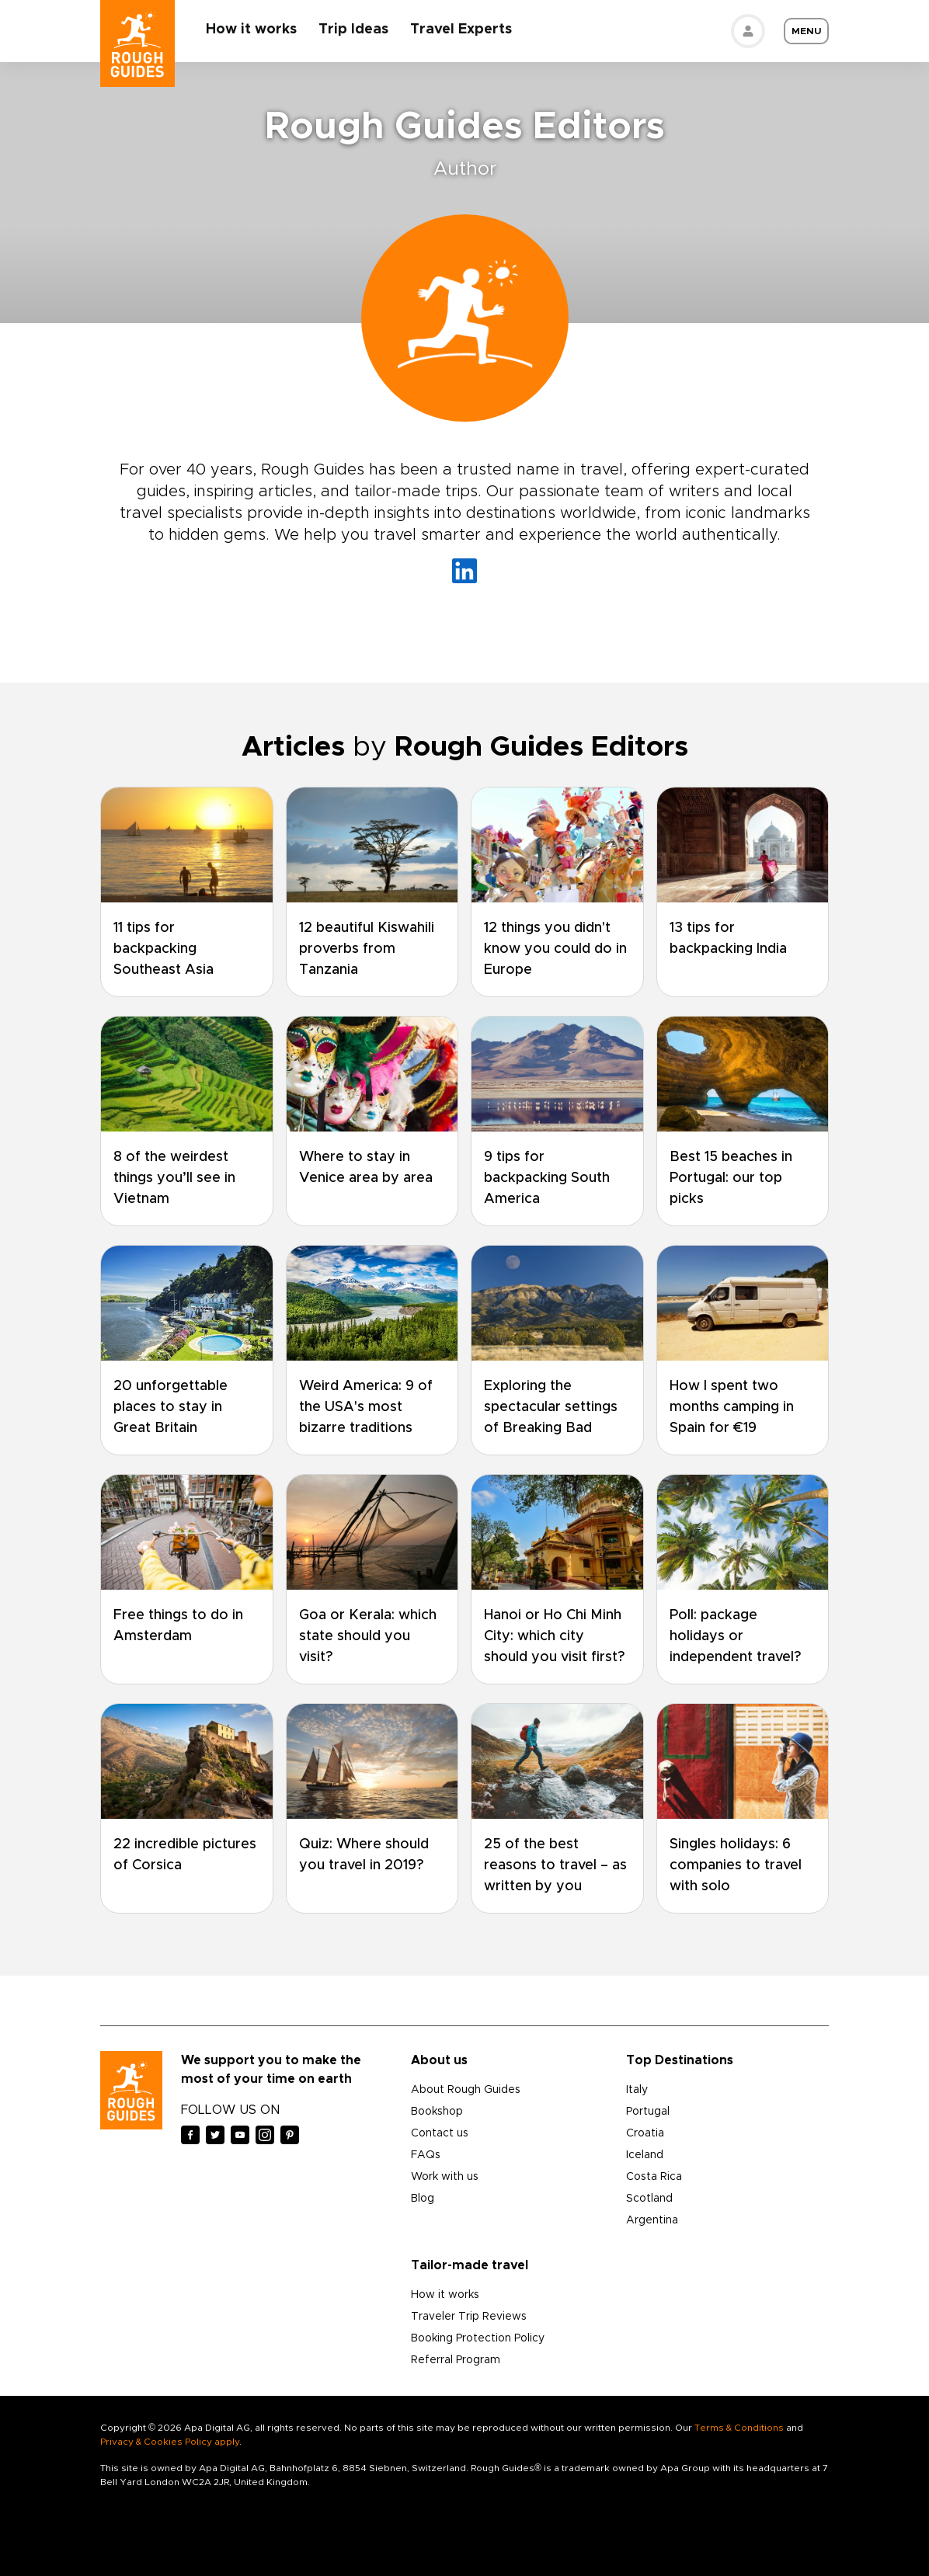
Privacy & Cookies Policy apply (169, 2441)
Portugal (648, 2111)
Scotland (649, 2198)
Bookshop (437, 2111)
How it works (251, 30)
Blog (422, 2198)
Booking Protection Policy (478, 2338)
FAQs (425, 2155)
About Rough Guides (465, 2089)
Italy (637, 2089)
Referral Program (455, 2360)
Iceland (644, 2155)
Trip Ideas (353, 30)
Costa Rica (654, 2176)
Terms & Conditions (739, 2427)
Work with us (444, 2176)
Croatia (645, 2133)
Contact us (439, 2133)
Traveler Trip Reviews (469, 2316)
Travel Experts (461, 30)
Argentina (652, 2220)
